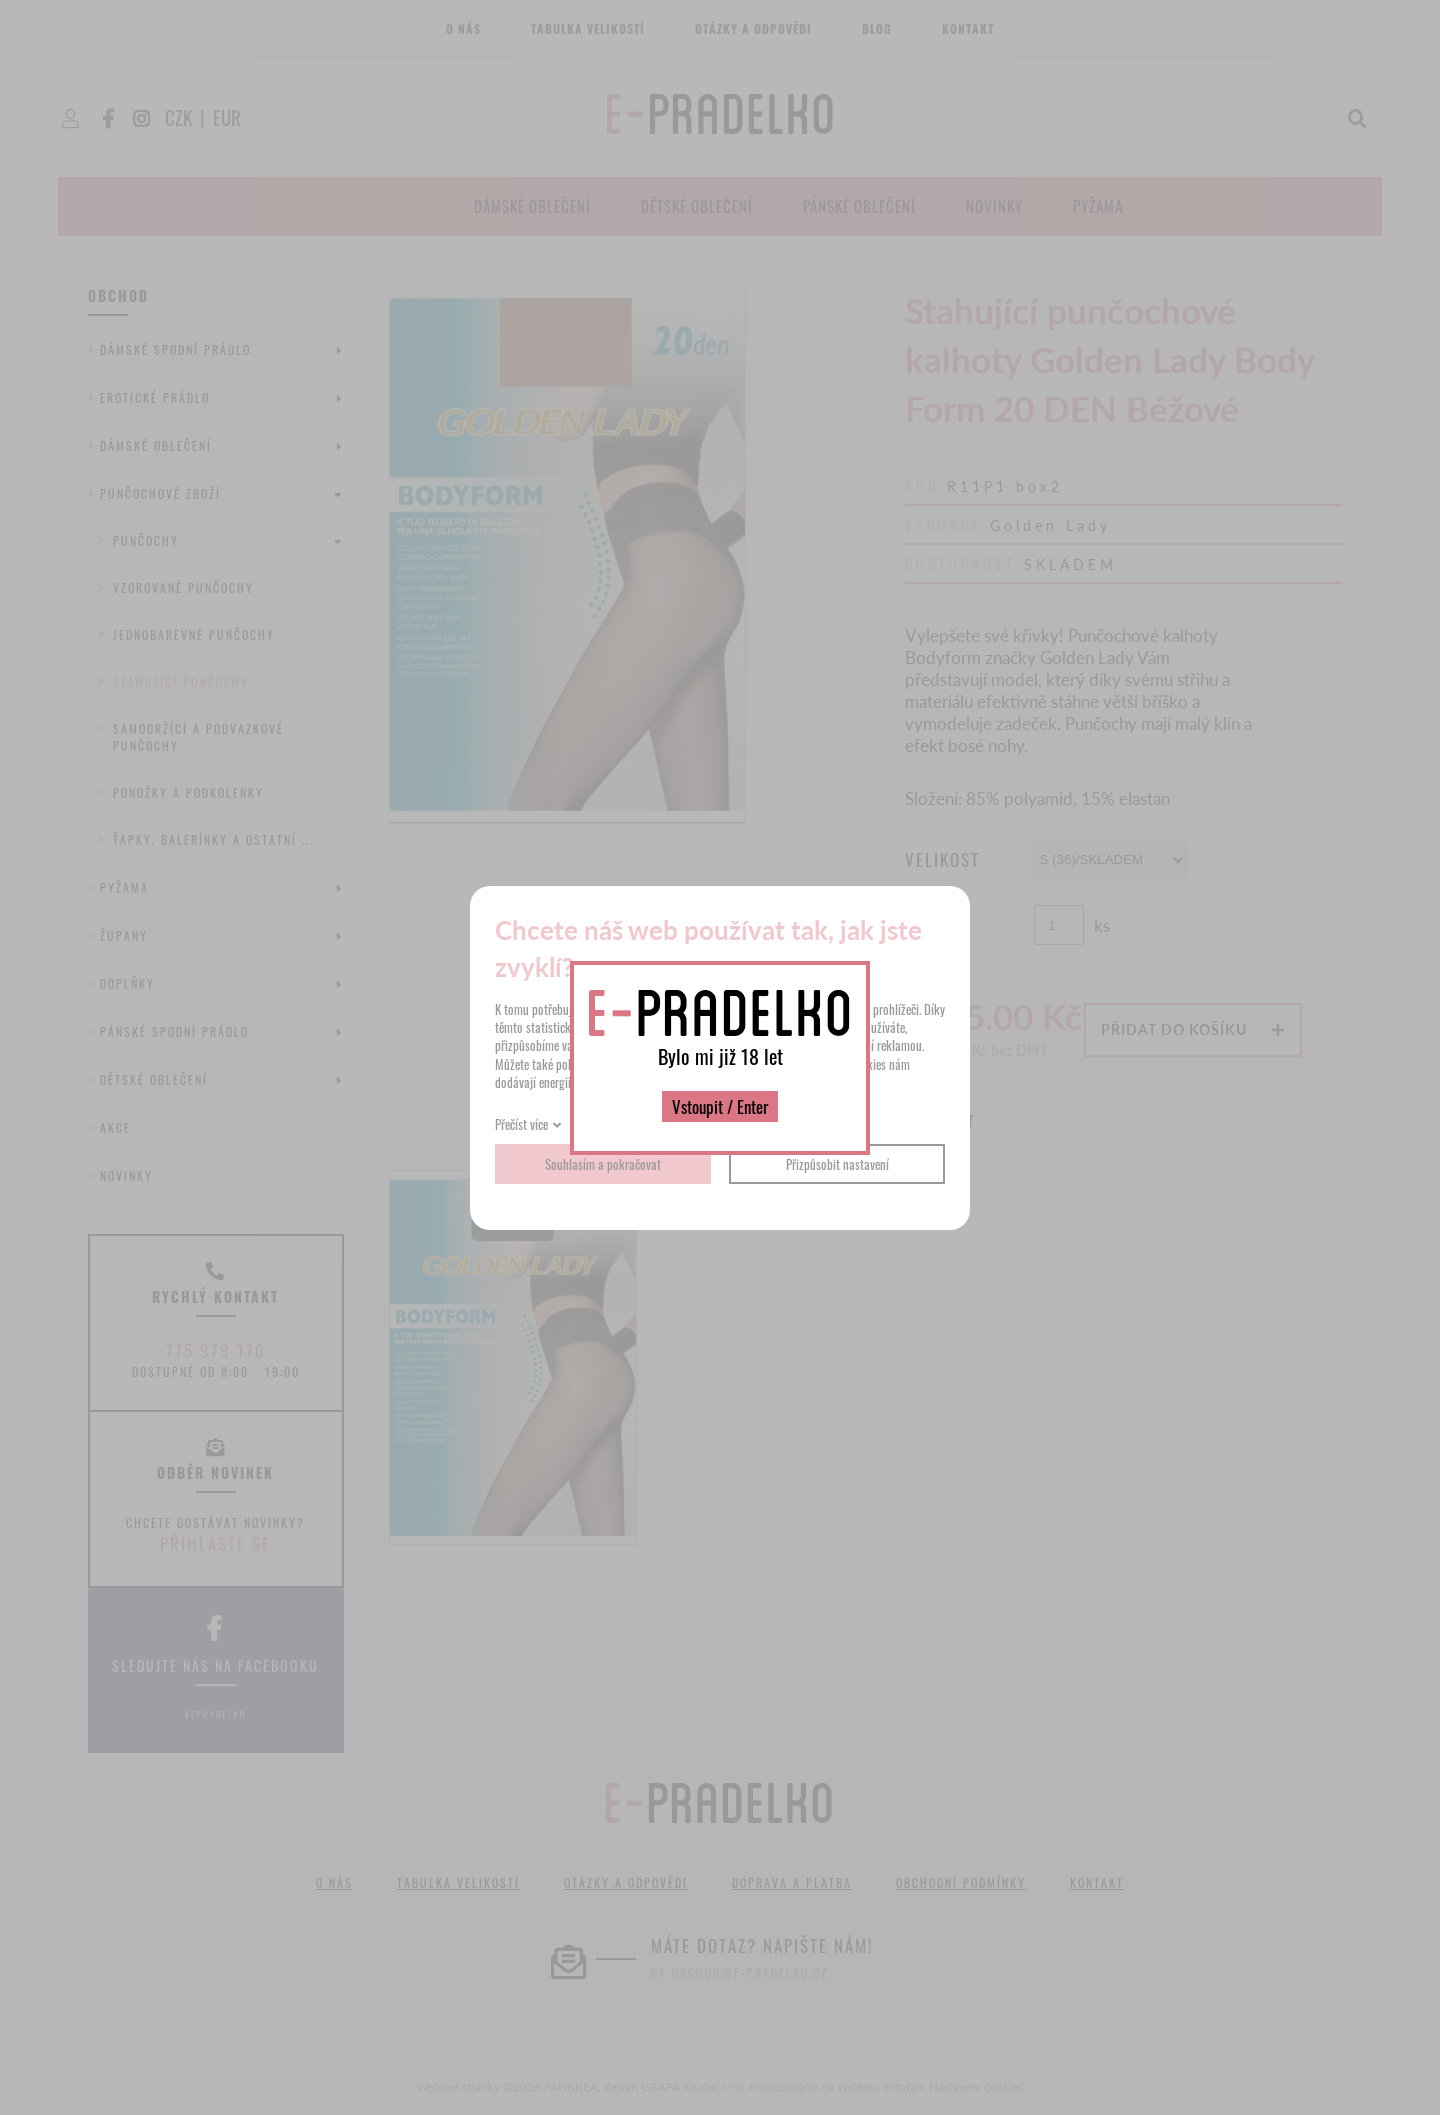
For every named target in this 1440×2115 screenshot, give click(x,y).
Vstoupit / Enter (720, 1106)
